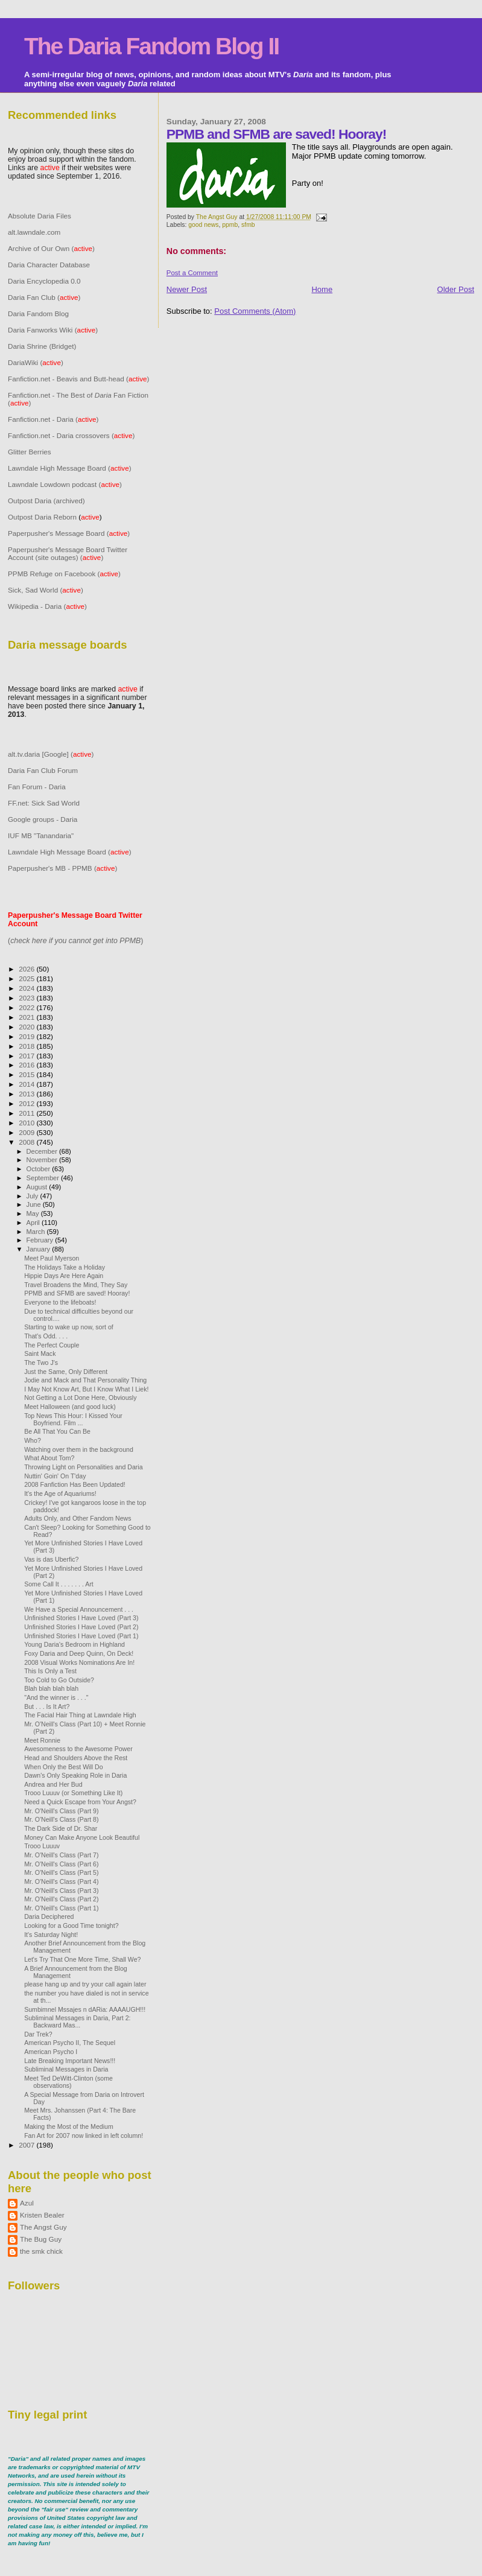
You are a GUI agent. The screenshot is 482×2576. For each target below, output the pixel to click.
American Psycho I (50, 2051)
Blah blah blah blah (51, 1688)
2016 (27, 1065)
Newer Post (186, 289)
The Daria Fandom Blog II (151, 46)
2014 (27, 1084)
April (34, 1222)
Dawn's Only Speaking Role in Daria (75, 1775)
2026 (27, 969)
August (38, 1187)
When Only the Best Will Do (63, 1766)
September (44, 1177)
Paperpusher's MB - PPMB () (62, 868)
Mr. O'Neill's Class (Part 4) (61, 1881)
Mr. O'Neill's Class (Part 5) (61, 1872)
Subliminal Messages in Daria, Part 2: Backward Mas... (77, 2021)
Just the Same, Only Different (65, 1371)
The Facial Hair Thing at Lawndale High (80, 1715)
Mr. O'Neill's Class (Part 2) (61, 1899)
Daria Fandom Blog (38, 313)
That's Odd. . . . (46, 1336)
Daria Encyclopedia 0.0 (44, 281)
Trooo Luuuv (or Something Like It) (73, 1792)
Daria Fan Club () (44, 297)
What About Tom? (49, 1457)
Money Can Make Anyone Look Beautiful (81, 1837)
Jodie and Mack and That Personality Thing (85, 1380)
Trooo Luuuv (42, 1845)
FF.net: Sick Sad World (44, 803)
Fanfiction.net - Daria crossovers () (71, 435)
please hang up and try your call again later (85, 1984)
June (35, 1204)
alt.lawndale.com (34, 232)
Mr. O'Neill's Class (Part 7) (61, 1855)
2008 (27, 1142)
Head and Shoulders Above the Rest (75, 1757)
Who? (32, 1440)
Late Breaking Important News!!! (69, 2060)
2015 (27, 1074)
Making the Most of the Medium (68, 2126)
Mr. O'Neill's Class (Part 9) (61, 1810)
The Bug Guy (41, 2239)
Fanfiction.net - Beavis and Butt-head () (79, 379)
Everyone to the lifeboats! (60, 1302)
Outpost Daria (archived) (46, 500)
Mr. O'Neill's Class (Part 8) (61, 1819)
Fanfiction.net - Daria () (53, 419)
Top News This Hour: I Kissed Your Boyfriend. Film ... (73, 1419)
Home (321, 289)
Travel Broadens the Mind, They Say (75, 1284)
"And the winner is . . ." (56, 1697)
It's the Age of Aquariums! (60, 1493)
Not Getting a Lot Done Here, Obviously (80, 1397)
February (41, 1240)
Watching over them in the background (78, 1449)
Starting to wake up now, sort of (68, 1327)
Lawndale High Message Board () (70, 468)
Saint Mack (39, 1353)
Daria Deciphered (49, 1916)
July (33, 1196)
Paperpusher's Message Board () (69, 533)
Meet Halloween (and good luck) (70, 1406)
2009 (27, 1132)
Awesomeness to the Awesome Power (78, 1748)
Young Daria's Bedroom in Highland (74, 1644)
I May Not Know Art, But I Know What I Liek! (86, 1389)
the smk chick (41, 2251)
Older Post (455, 289)
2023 (27, 998)
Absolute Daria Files (39, 216)
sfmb (248, 224)
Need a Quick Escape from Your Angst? (80, 1801)
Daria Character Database (49, 265)
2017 (27, 1056)
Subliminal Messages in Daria (66, 2069)
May (34, 1213)
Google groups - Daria (42, 819)
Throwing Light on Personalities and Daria (83, 1467)
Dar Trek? (38, 2034)
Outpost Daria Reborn (42, 517)
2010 (27, 1123)
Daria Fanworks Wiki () (53, 330)
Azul (27, 2203)
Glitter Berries (29, 452)
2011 (27, 1113)
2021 (27, 1017)
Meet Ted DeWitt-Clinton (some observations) (68, 2082)
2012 (27, 1103)
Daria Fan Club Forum (43, 770)
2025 (27, 978)
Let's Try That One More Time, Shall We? (82, 1959)
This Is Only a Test (50, 1670)
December (43, 1151)
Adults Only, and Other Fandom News (77, 1518)
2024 (27, 988)
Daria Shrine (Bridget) (42, 346)
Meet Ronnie (42, 1740)
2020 (27, 1027)
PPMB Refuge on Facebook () (64, 573)
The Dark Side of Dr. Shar (60, 1828)
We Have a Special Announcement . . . (78, 1609)
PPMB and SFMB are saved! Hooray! (77, 1293)
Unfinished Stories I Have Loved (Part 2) (81, 1626)
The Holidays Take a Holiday (64, 1267)
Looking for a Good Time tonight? (71, 1925)
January (39, 1249)
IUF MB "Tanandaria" (41, 835)
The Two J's (41, 1362)
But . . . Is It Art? (46, 1706)
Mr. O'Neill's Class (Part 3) (61, 1890)
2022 (27, 1007)
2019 (27, 1036)
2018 (27, 1046)
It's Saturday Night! (51, 1934)
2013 (27, 1094)
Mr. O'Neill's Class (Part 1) (61, 1908)
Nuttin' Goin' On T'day (55, 1476)
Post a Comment (192, 272)
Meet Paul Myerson (51, 1258)
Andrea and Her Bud (53, 1784)
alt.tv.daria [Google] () (51, 754)
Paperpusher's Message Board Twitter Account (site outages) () (67, 553)
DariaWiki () (35, 362)
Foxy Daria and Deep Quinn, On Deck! (78, 1653)
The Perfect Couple (51, 1345)
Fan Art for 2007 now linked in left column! (83, 2135)
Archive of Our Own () (51, 248)
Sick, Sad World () (45, 590)
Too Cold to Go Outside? (59, 1680)
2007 (27, 2145)
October (39, 1168)
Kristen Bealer (42, 2215)
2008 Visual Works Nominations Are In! (79, 1662)
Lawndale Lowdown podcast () (65, 484)
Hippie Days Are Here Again (63, 1275)
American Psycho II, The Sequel (69, 2042)
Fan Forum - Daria (37, 786)
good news (203, 224)
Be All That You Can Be (57, 1431)
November (43, 1159)
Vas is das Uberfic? (51, 1559)
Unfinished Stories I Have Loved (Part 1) (81, 1635)
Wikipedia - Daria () (47, 606)
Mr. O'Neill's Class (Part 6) (61, 1864)
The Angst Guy (217, 217)
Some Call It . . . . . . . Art (59, 1584)
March (37, 1231)
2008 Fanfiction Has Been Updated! (74, 1484)
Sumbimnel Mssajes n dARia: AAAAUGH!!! (84, 2009)
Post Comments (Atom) (255, 311)
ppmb (230, 224)
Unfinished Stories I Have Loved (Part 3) (81, 1617)
